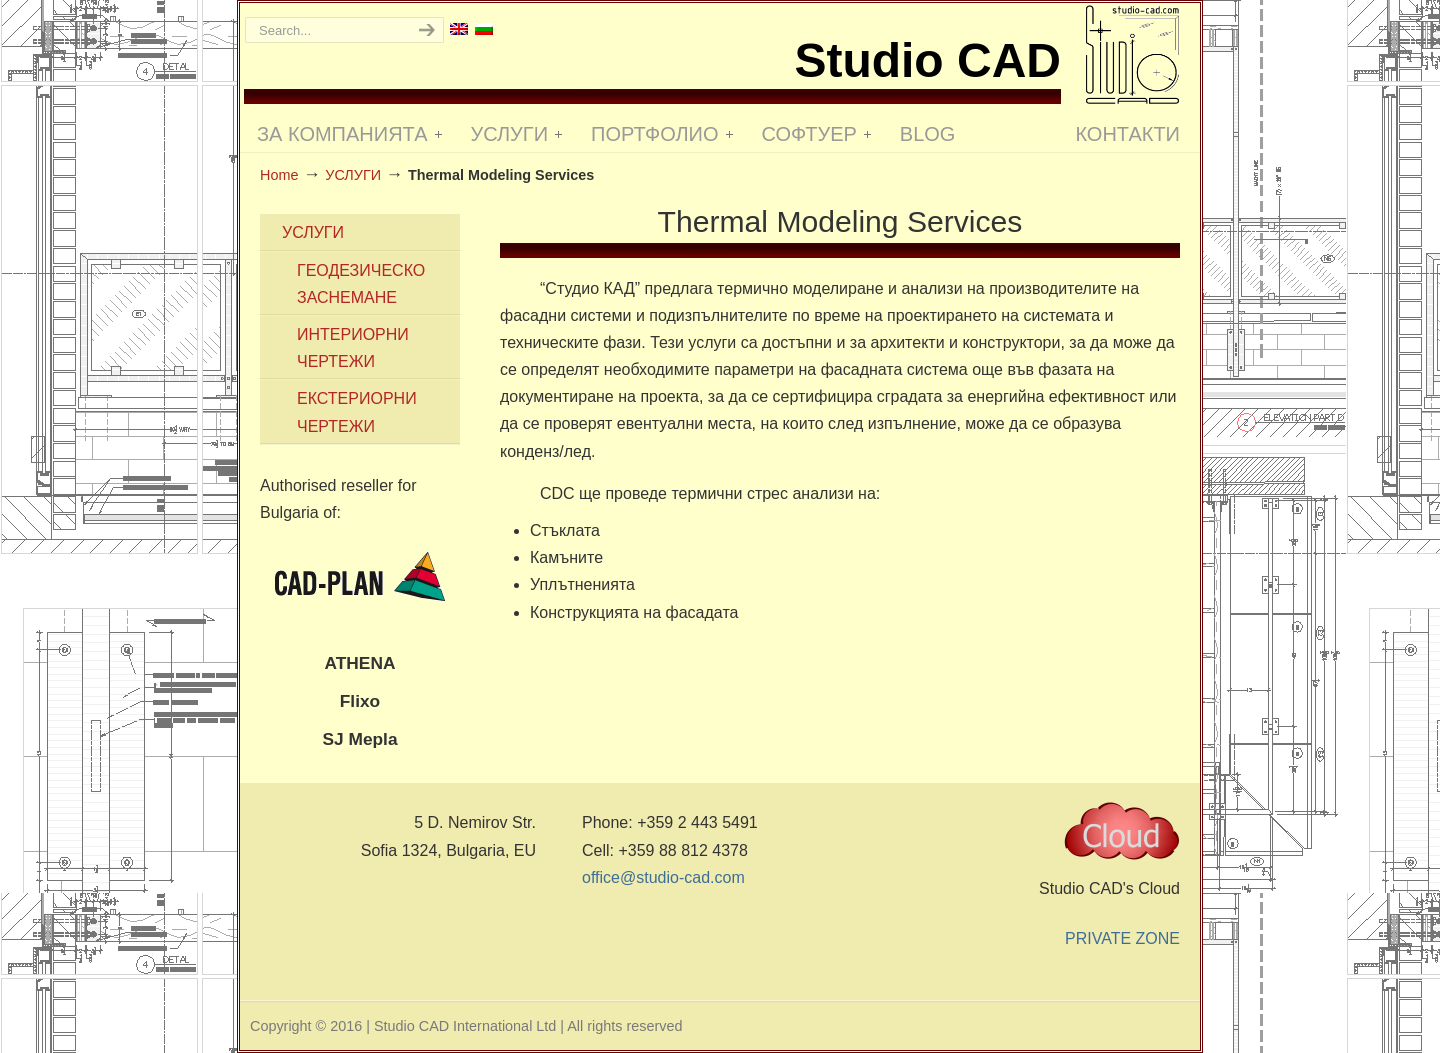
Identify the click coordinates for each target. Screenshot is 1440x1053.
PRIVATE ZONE (1122, 938)
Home (279, 175)
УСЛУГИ (353, 175)
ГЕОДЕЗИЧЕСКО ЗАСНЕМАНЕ (361, 284)
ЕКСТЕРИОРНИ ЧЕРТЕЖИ (357, 412)
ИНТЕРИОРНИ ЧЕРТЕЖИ (353, 348)
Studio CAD (1132, 54)
